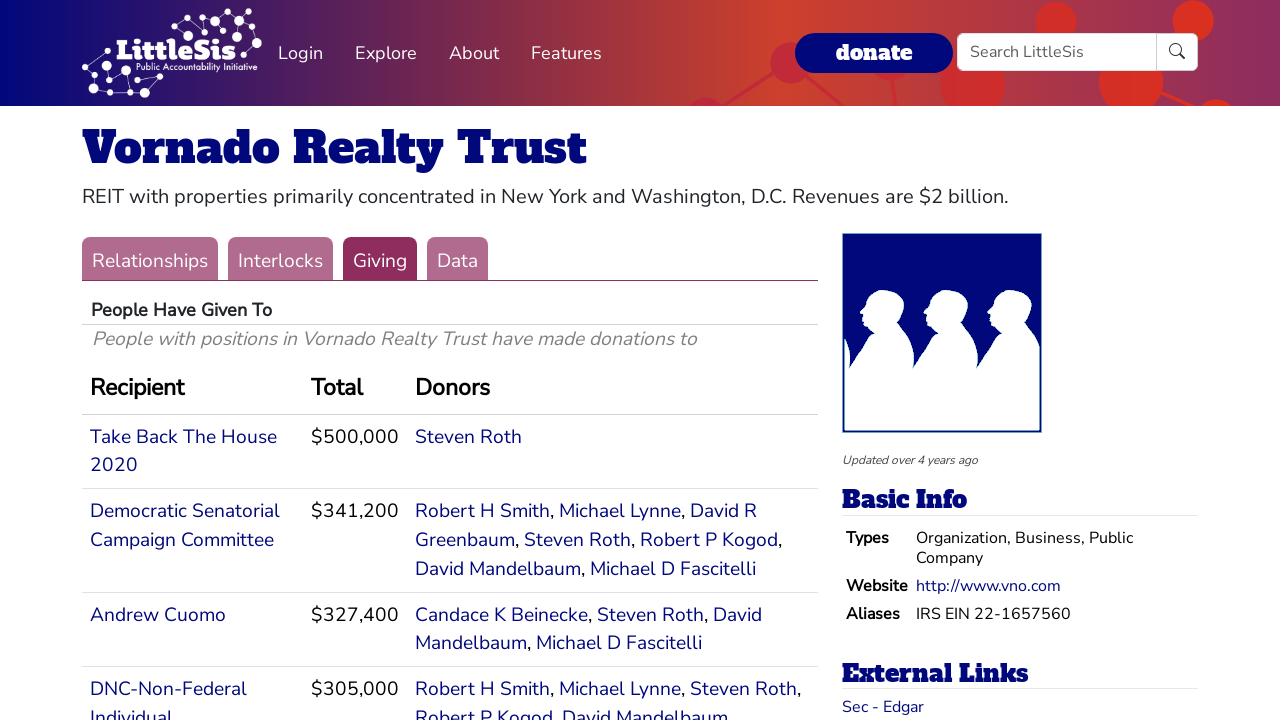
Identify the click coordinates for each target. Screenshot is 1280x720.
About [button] (474, 53)
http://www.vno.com (988, 586)
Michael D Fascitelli (673, 569)
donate (874, 52)
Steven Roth (468, 437)
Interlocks (280, 261)
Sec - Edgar (883, 707)
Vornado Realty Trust (334, 147)
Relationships (150, 261)
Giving (380, 261)
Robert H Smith (482, 511)
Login (300, 53)
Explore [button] (386, 53)
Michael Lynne (620, 511)
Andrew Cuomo (158, 615)
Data (457, 261)
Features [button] (566, 53)
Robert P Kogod (709, 540)
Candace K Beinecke (501, 615)
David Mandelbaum (498, 569)
